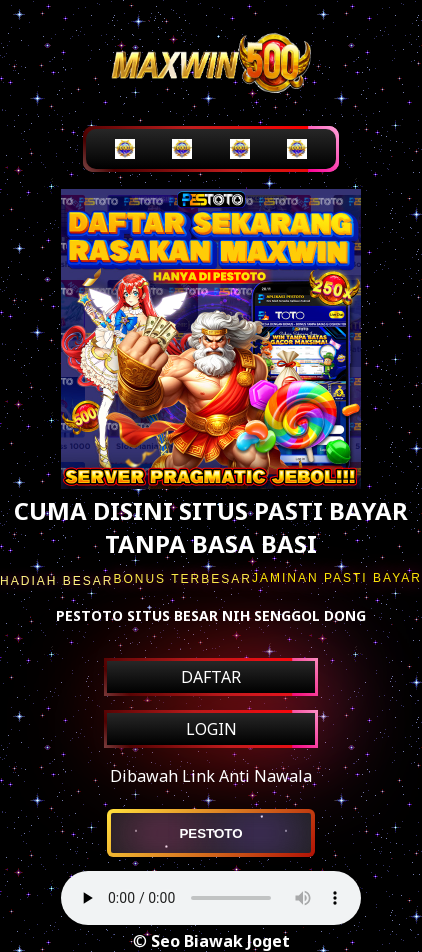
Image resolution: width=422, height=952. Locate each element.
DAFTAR (211, 677)
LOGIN (211, 729)
